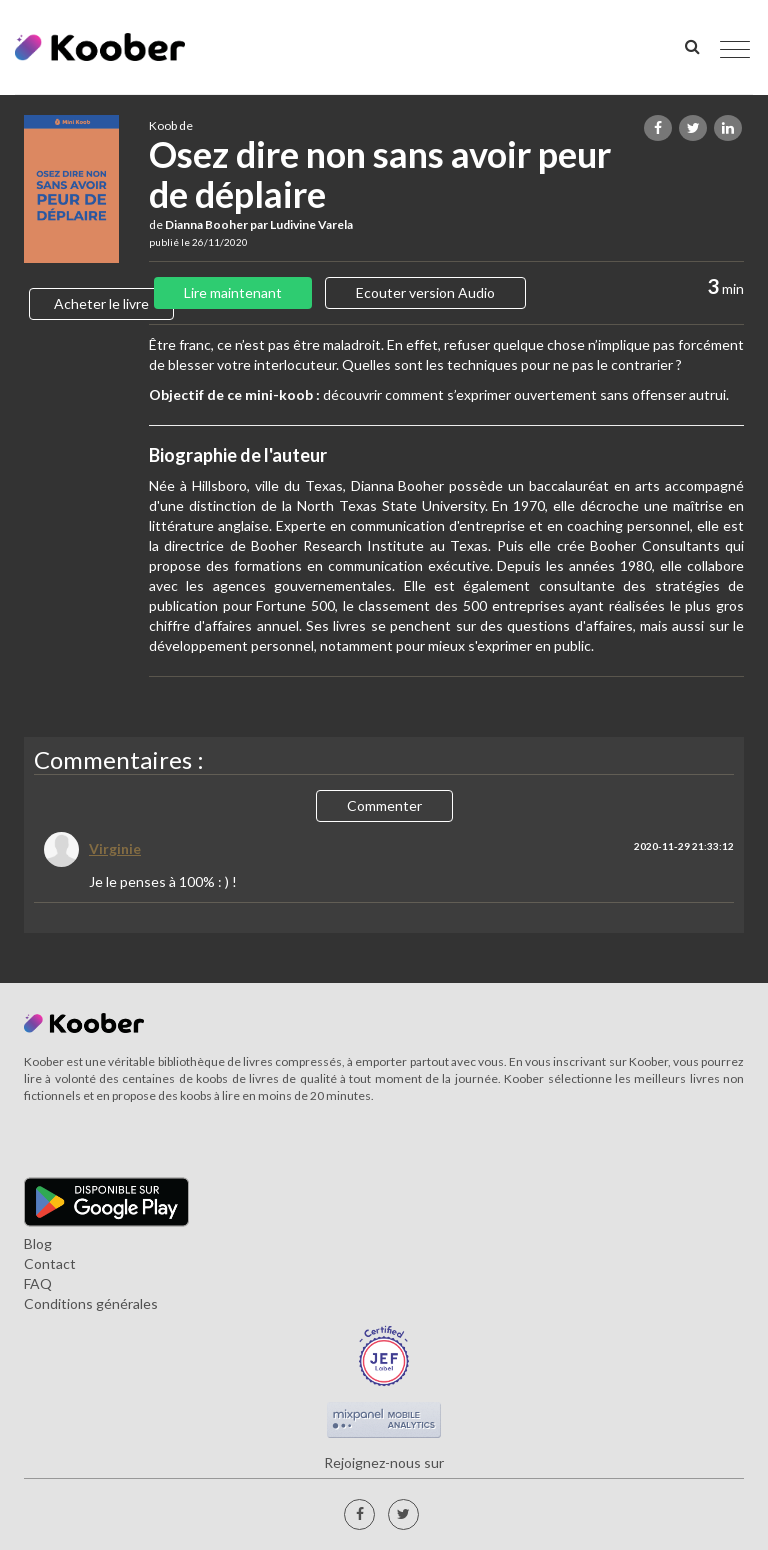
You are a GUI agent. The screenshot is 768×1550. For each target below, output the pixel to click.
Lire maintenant (233, 292)
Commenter (384, 805)
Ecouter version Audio (425, 292)
